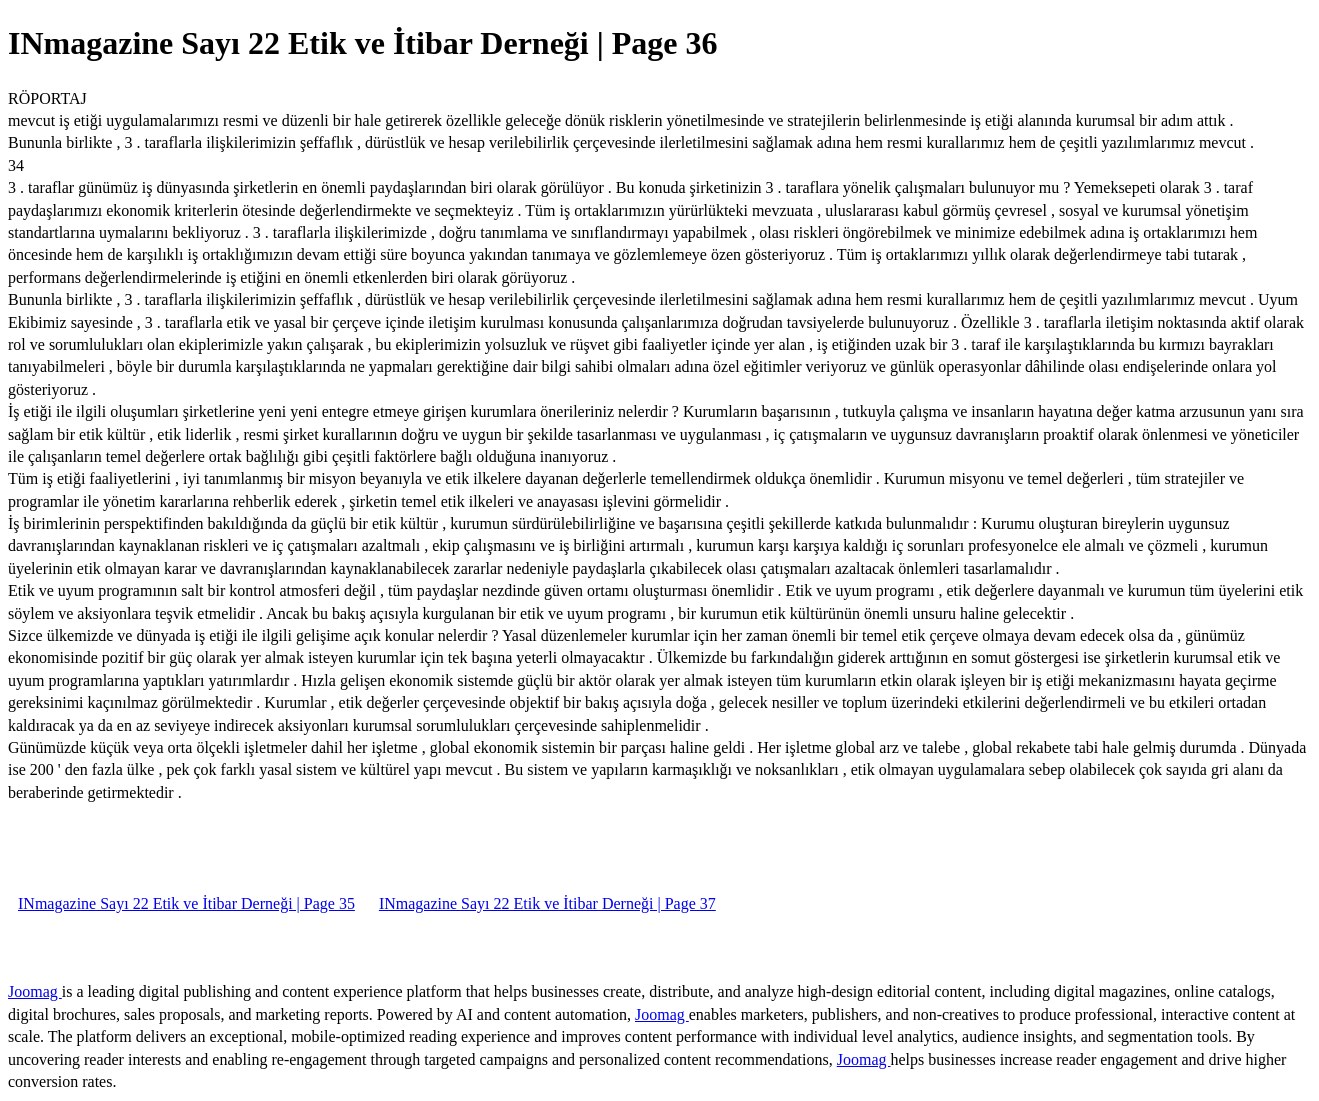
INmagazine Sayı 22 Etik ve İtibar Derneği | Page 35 (186, 903)
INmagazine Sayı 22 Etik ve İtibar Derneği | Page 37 (547, 903)
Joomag (35, 991)
